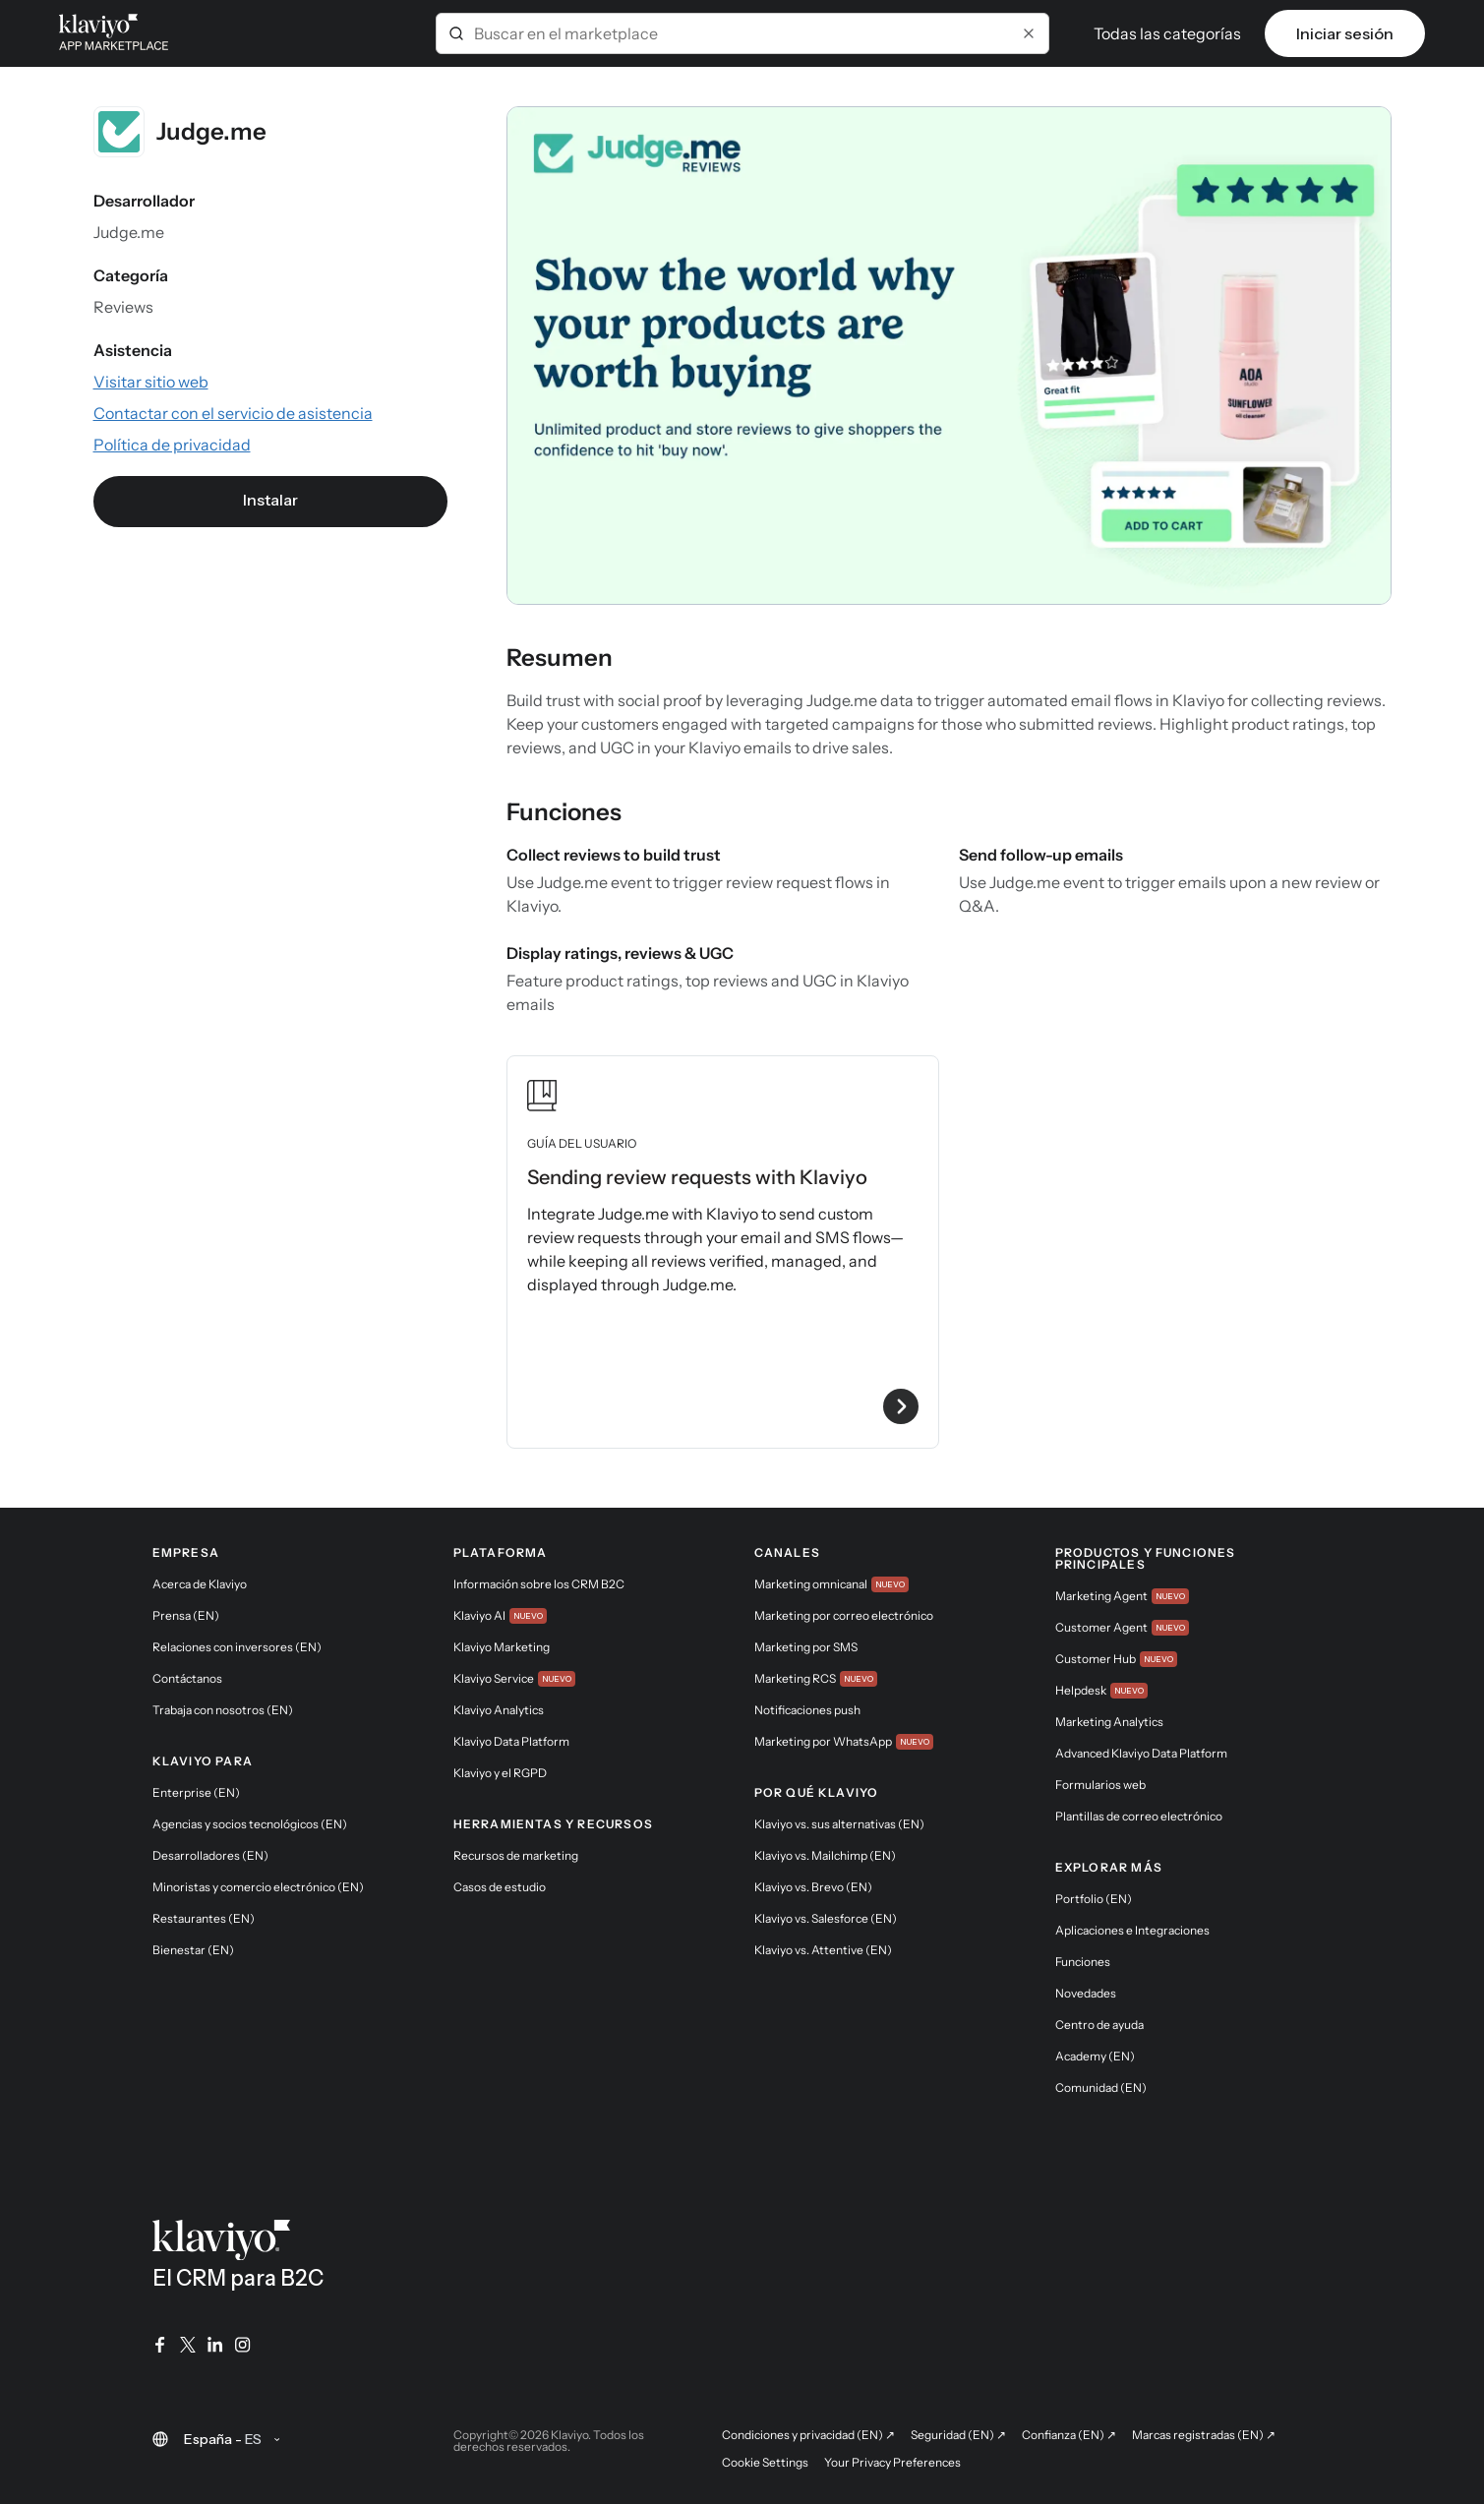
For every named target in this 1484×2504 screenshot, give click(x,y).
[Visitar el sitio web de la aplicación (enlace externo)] (150, 381)
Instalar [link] (270, 499)
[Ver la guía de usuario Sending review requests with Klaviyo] (722, 1252)
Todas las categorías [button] (1167, 33)
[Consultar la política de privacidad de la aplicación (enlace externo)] (172, 444)
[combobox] (742, 33)
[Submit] (456, 33)
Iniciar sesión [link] (1345, 33)
